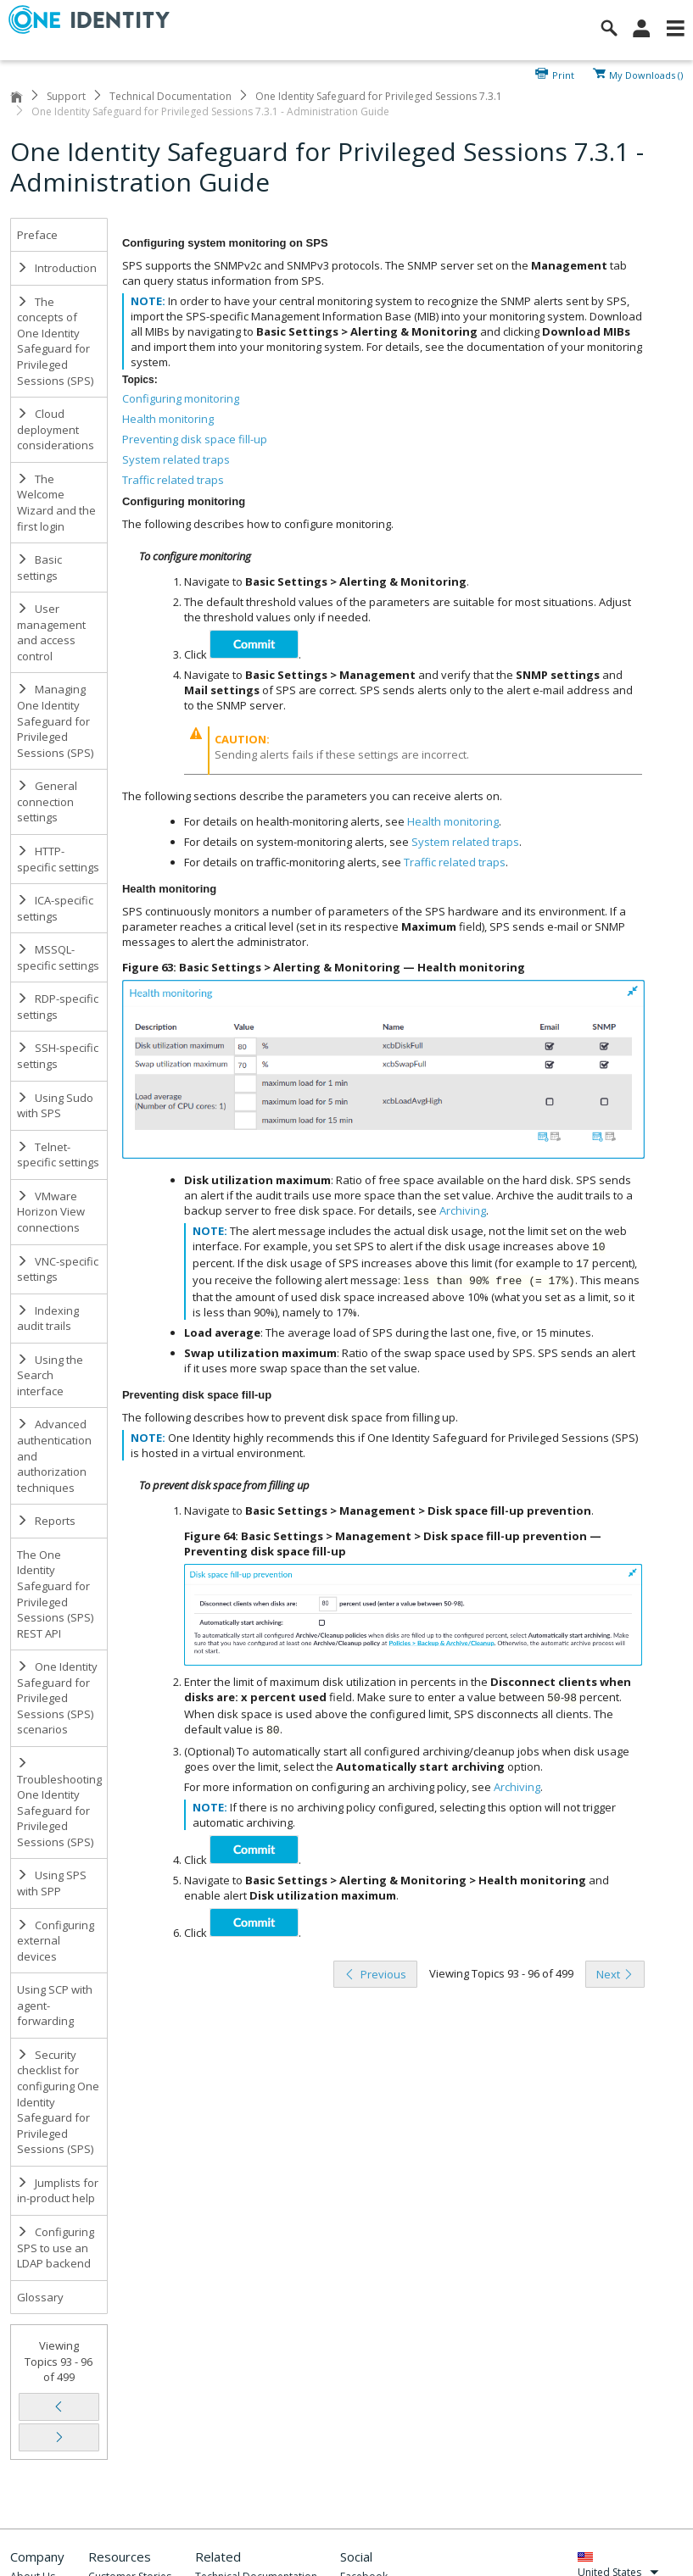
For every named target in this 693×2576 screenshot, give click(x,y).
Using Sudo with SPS (55, 1105)
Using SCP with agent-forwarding (54, 2005)
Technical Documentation (170, 96)
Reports (46, 1520)
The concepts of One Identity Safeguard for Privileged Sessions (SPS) (55, 341)
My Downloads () (646, 73)
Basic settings (39, 567)
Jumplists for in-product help (57, 2190)
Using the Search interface (50, 1375)
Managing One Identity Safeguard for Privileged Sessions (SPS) (55, 720)
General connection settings (47, 801)
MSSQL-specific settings (58, 957)
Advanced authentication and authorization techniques (54, 1455)
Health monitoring (168, 418)
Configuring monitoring (180, 398)
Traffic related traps (173, 479)
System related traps (176, 459)
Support (66, 96)
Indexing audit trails (48, 1318)
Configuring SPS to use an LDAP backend (55, 2247)
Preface (37, 234)
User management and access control (51, 632)
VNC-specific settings (57, 1269)
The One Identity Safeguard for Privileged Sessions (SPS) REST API (55, 1594)
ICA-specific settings (55, 908)
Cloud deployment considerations (55, 429)
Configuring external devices (55, 1940)
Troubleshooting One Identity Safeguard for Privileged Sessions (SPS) (59, 1803)
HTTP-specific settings (58, 859)
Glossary (40, 2297)
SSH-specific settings (57, 1055)
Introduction (57, 267)
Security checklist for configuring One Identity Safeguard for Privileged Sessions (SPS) (58, 2101)
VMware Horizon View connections (51, 1211)
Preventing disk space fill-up (194, 439)
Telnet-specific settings (58, 1155)
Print (563, 73)
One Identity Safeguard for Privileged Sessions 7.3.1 (378, 96)
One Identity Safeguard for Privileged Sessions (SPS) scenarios (57, 1698)
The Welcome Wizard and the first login (56, 502)
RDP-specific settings (57, 1006)
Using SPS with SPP (52, 1883)
